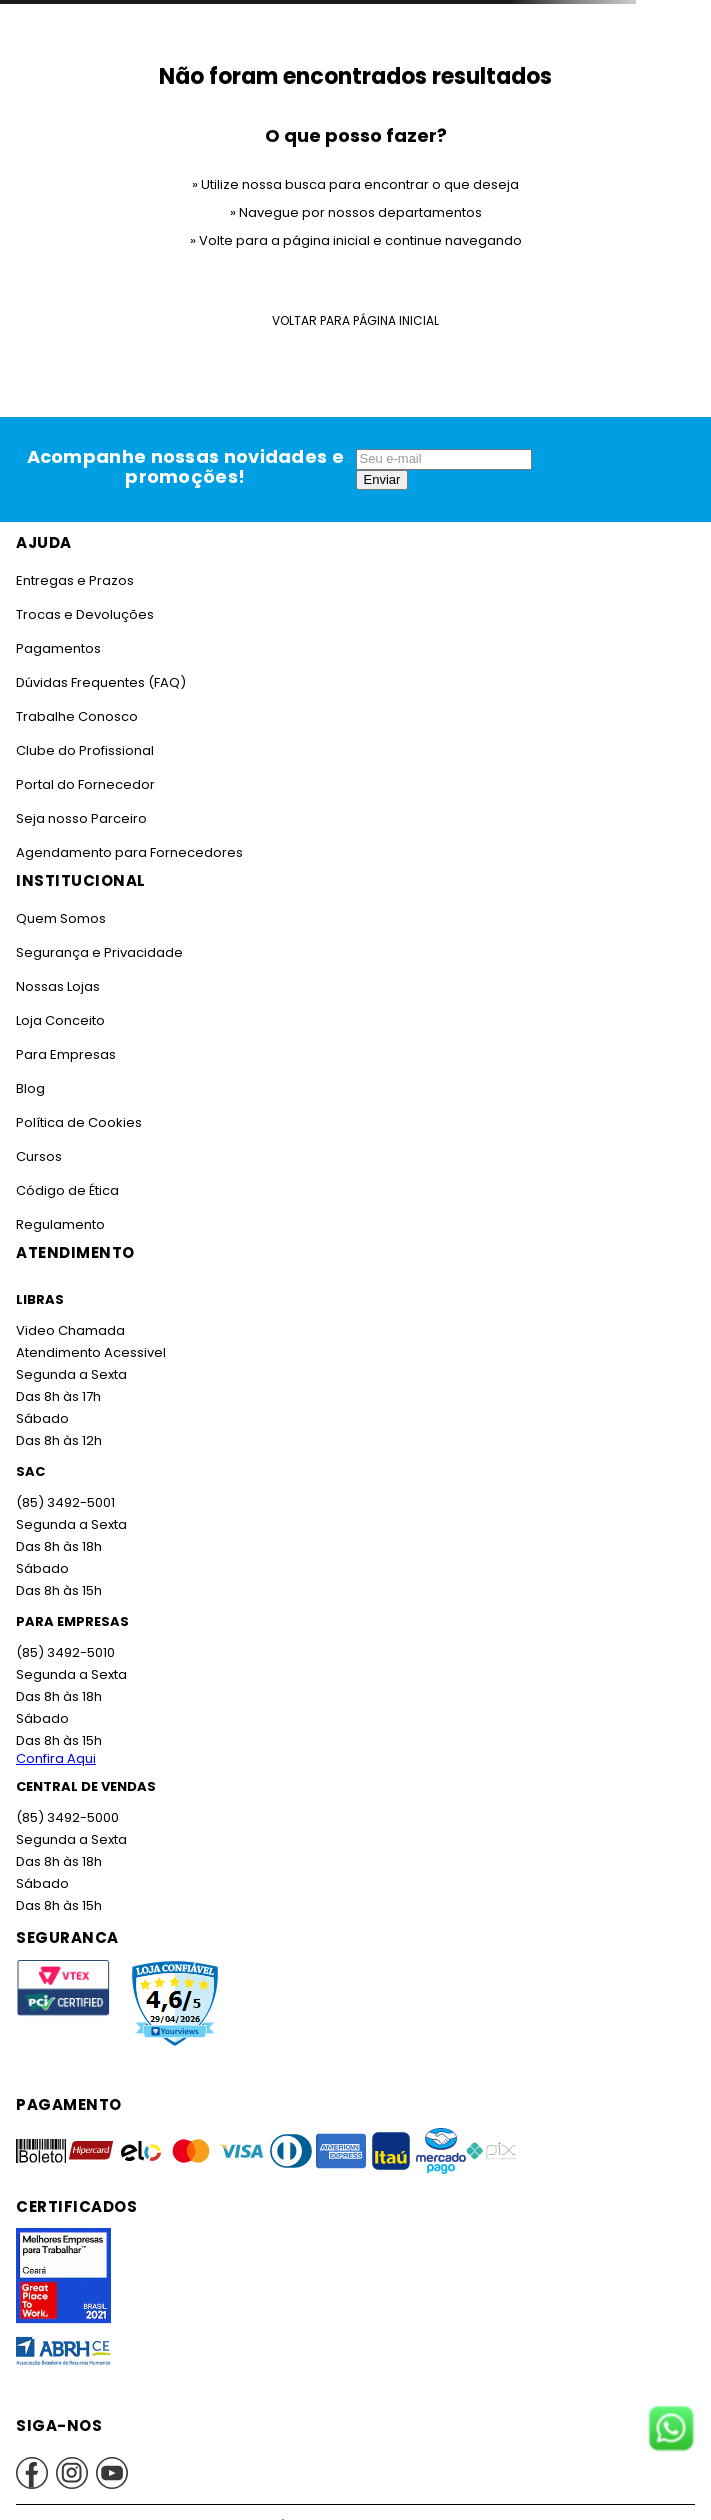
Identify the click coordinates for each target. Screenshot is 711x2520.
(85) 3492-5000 (66, 1817)
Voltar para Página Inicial (355, 320)
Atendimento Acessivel (89, 1352)
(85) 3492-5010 (64, 1652)
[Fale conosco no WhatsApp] (671, 2430)
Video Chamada (69, 1330)
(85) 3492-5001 (64, 1502)
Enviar (382, 479)
